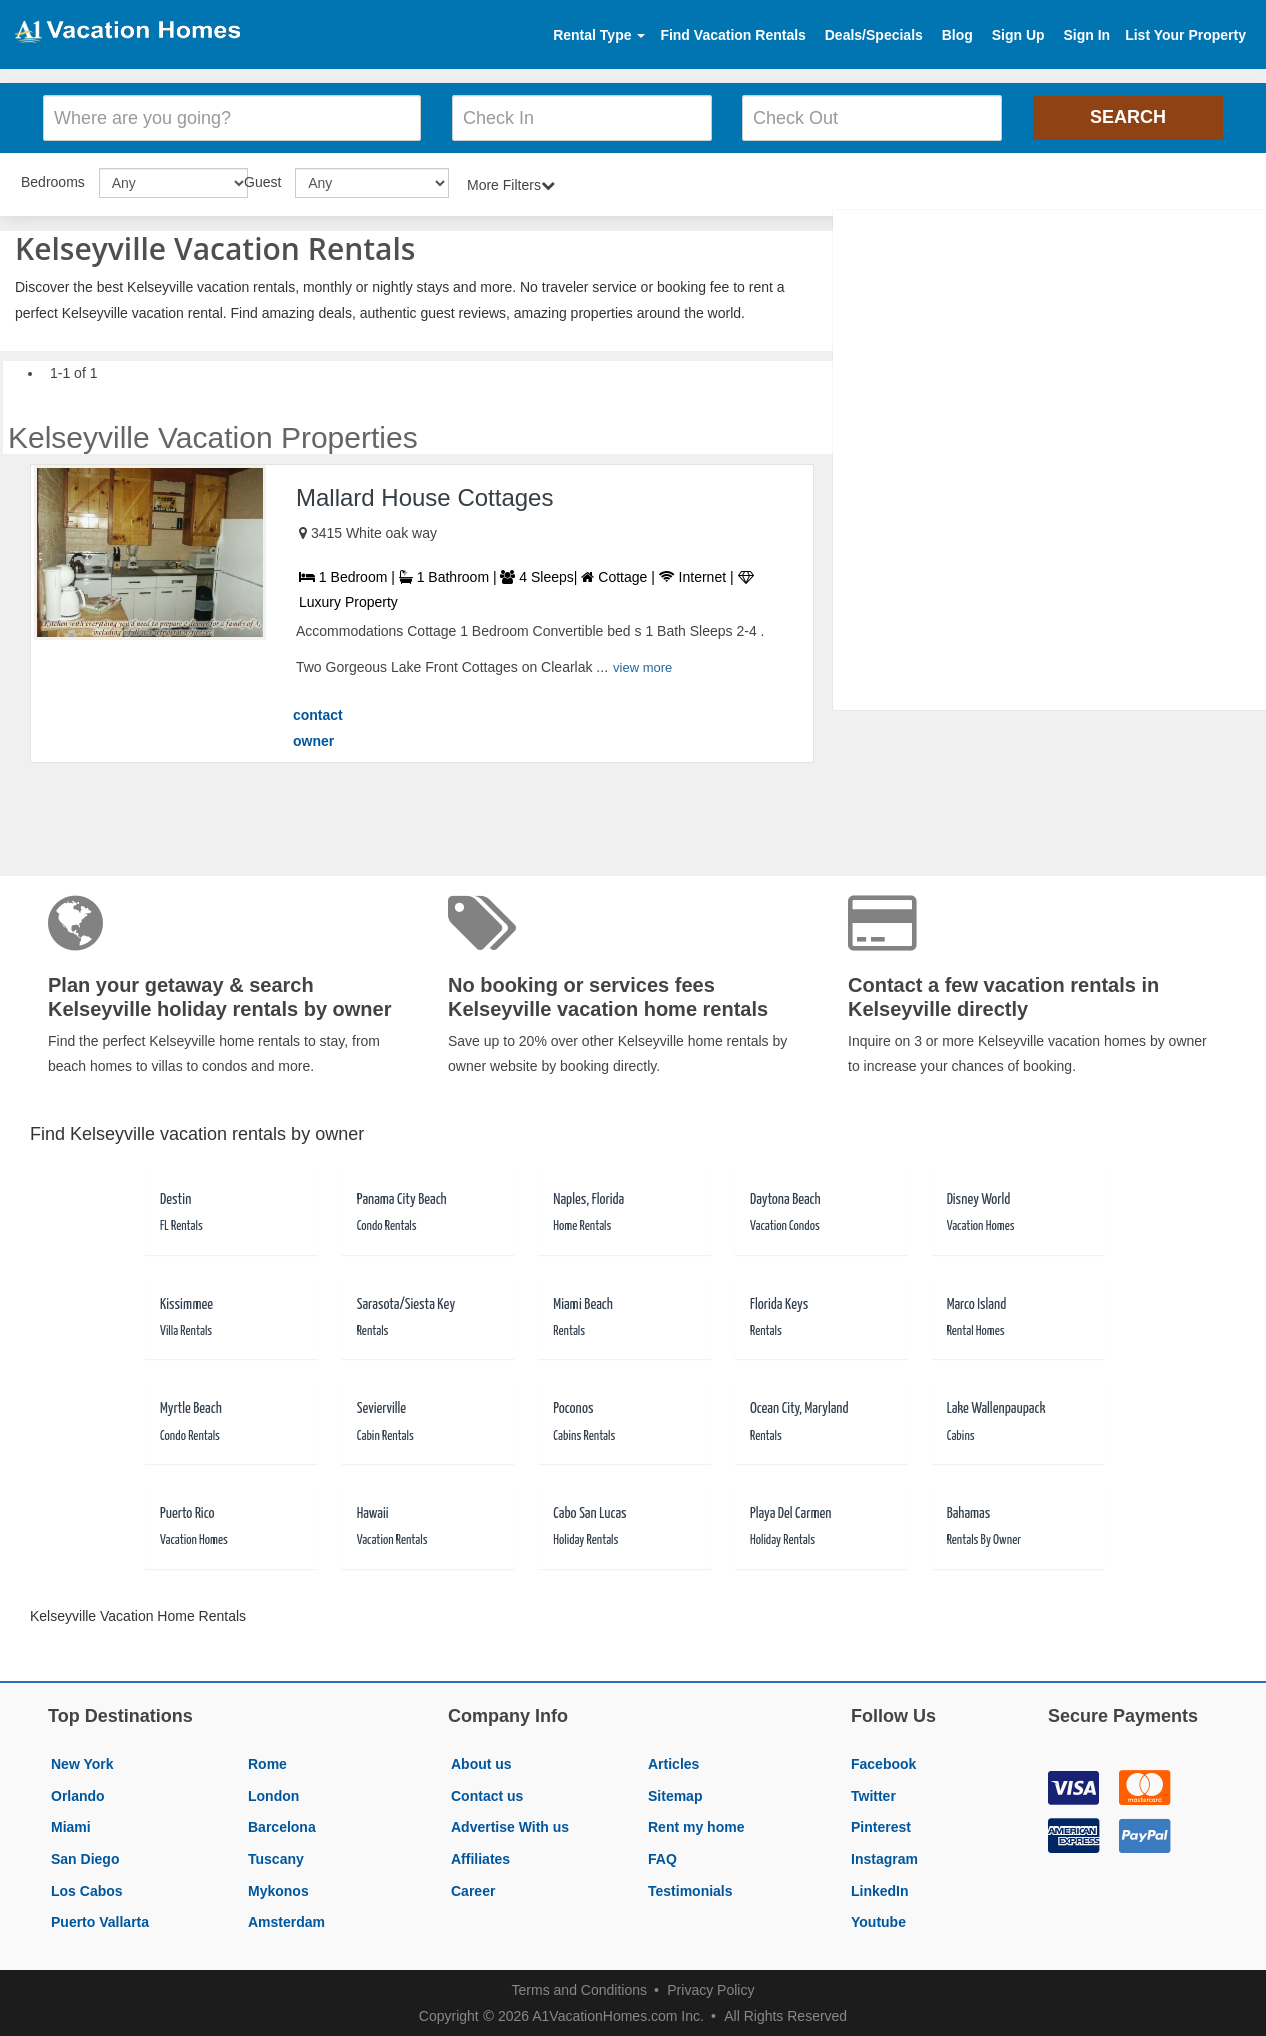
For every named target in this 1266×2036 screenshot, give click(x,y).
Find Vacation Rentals (732, 35)
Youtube (878, 1920)
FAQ (662, 1857)
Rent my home (696, 1826)
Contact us (487, 1794)
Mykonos (278, 1889)
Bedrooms (53, 180)
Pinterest (881, 1826)
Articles (673, 1762)
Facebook (883, 1762)
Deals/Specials (874, 35)
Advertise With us (510, 1826)
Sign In (1086, 35)
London (273, 1794)
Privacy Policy (710, 1988)
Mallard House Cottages (424, 495)
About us (481, 1762)
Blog (957, 35)
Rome (267, 1762)
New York (82, 1762)
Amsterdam (286, 1920)
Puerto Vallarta (100, 1920)
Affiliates (480, 1857)
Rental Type (599, 35)
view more (642, 666)
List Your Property (1185, 35)
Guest (262, 180)
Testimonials (690, 1889)
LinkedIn (880, 1889)
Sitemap (675, 1794)
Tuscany (276, 1857)
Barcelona (282, 1826)
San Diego (85, 1857)
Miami (71, 1826)
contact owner (318, 726)
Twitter (873, 1794)
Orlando (78, 1794)
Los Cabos (87, 1889)
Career (473, 1889)
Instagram (884, 1857)
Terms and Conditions (579, 1988)
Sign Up (1018, 35)
